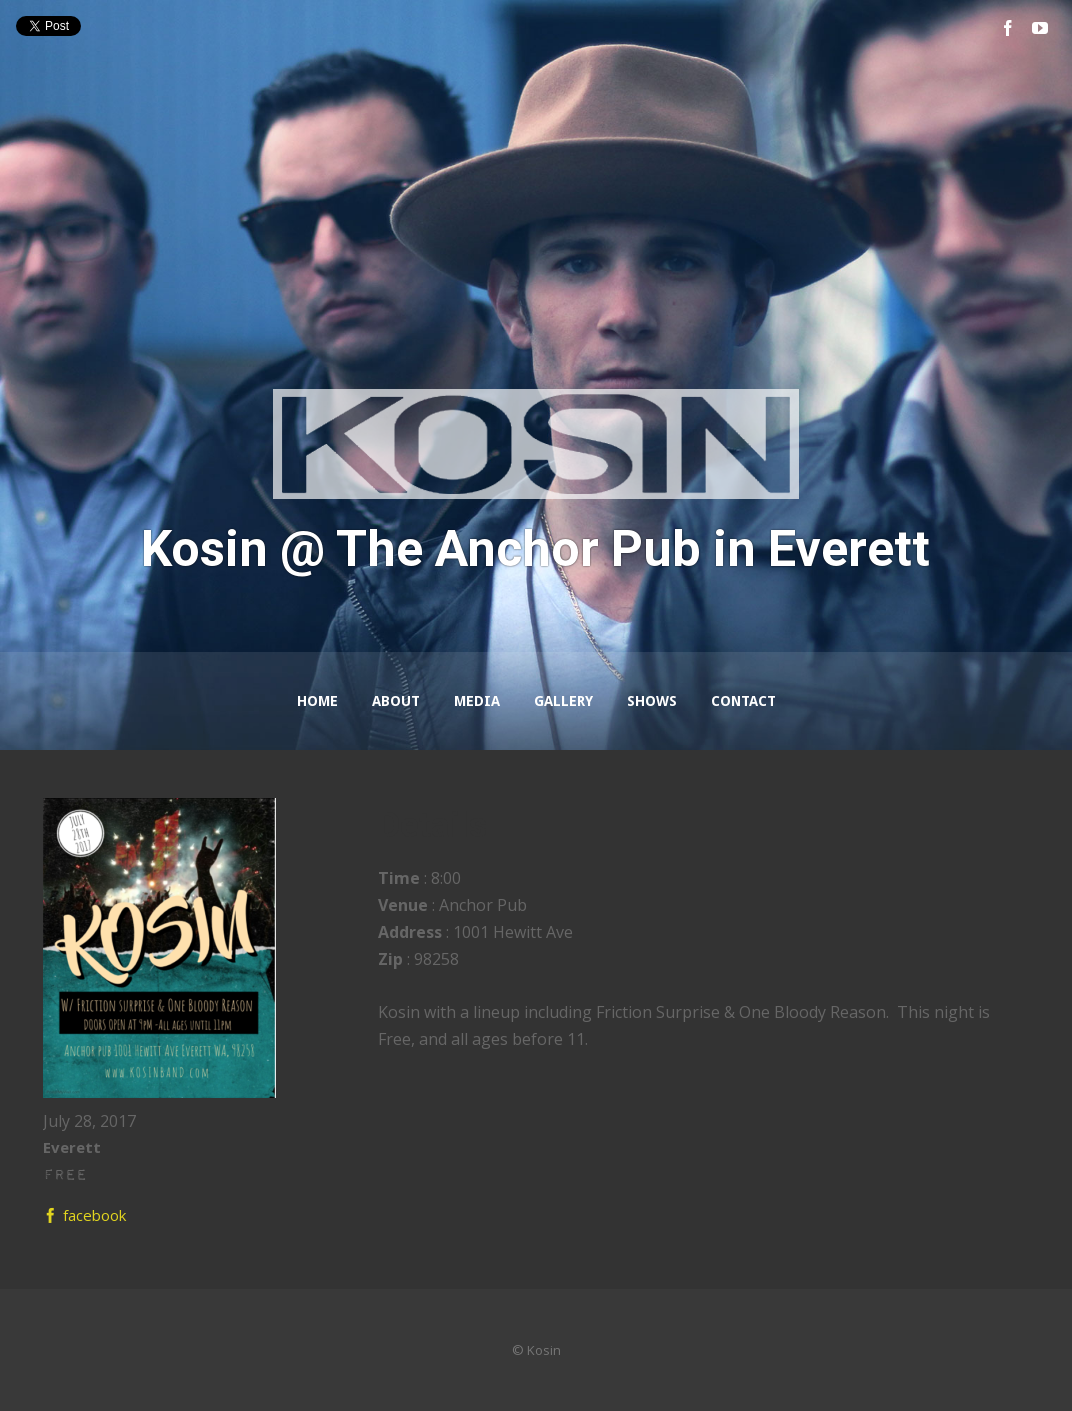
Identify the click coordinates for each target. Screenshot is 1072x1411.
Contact (743, 701)
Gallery (563, 701)
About (396, 701)
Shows (652, 701)
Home (317, 701)
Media (477, 701)
